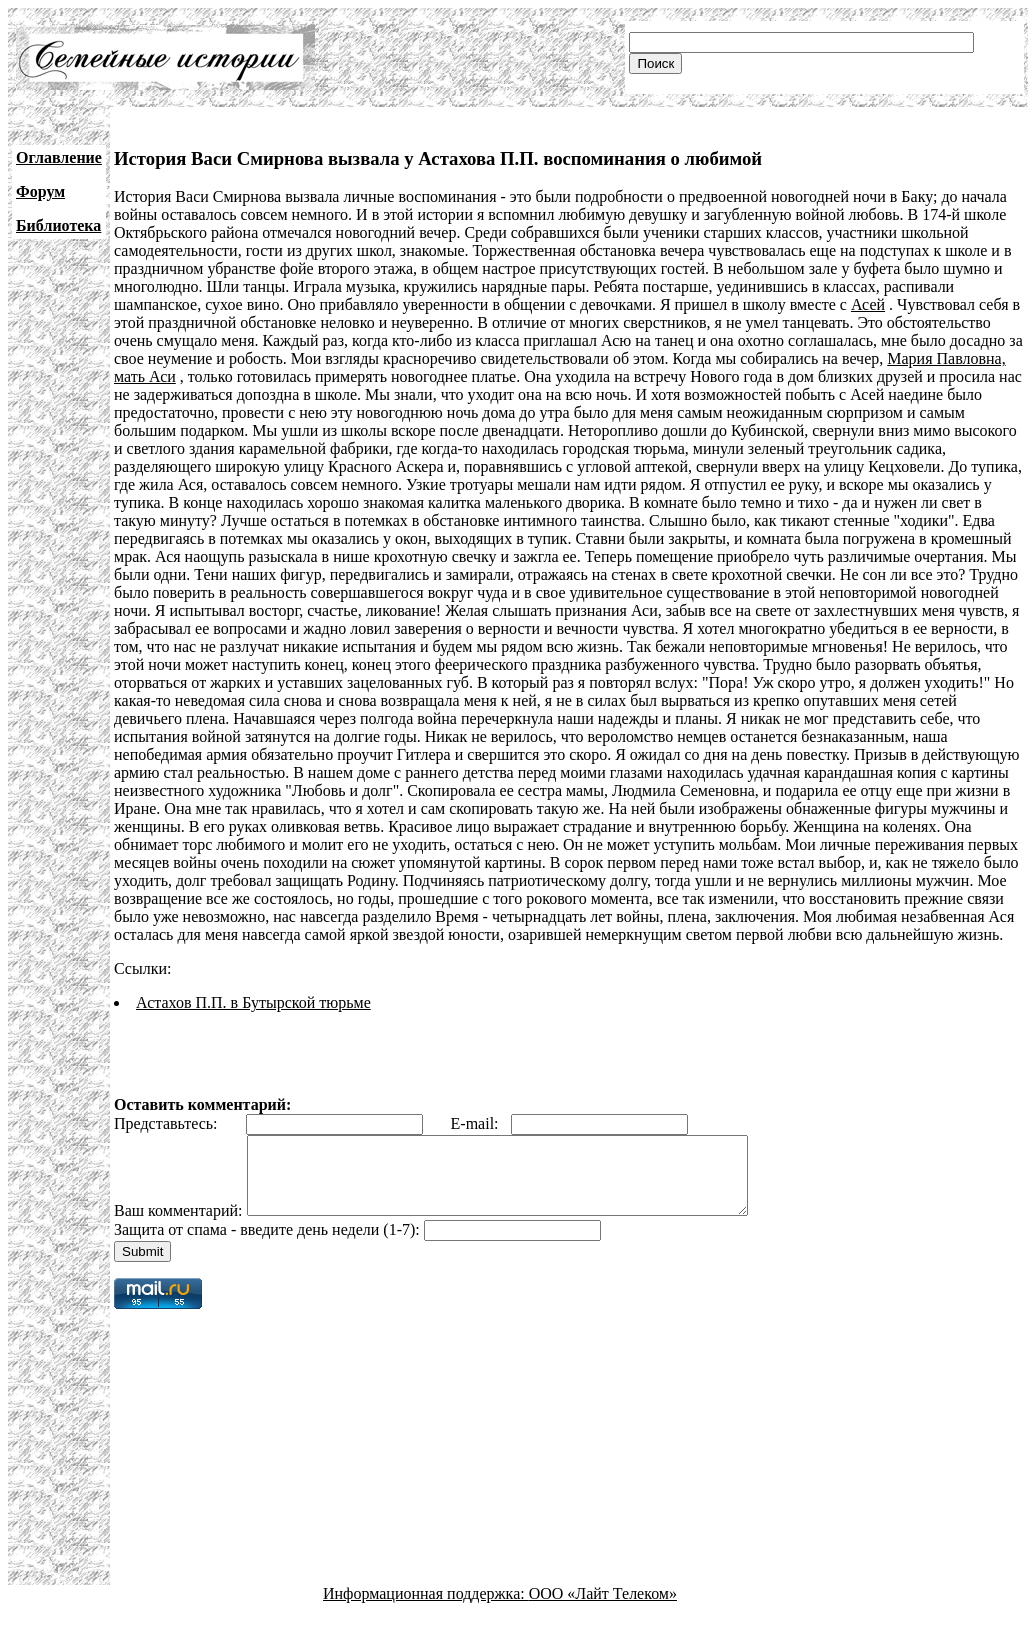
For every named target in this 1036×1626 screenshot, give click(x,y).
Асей (868, 304)
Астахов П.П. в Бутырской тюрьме (253, 1002)
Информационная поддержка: (426, 1608)
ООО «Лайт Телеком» (603, 1608)
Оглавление (59, 157)
